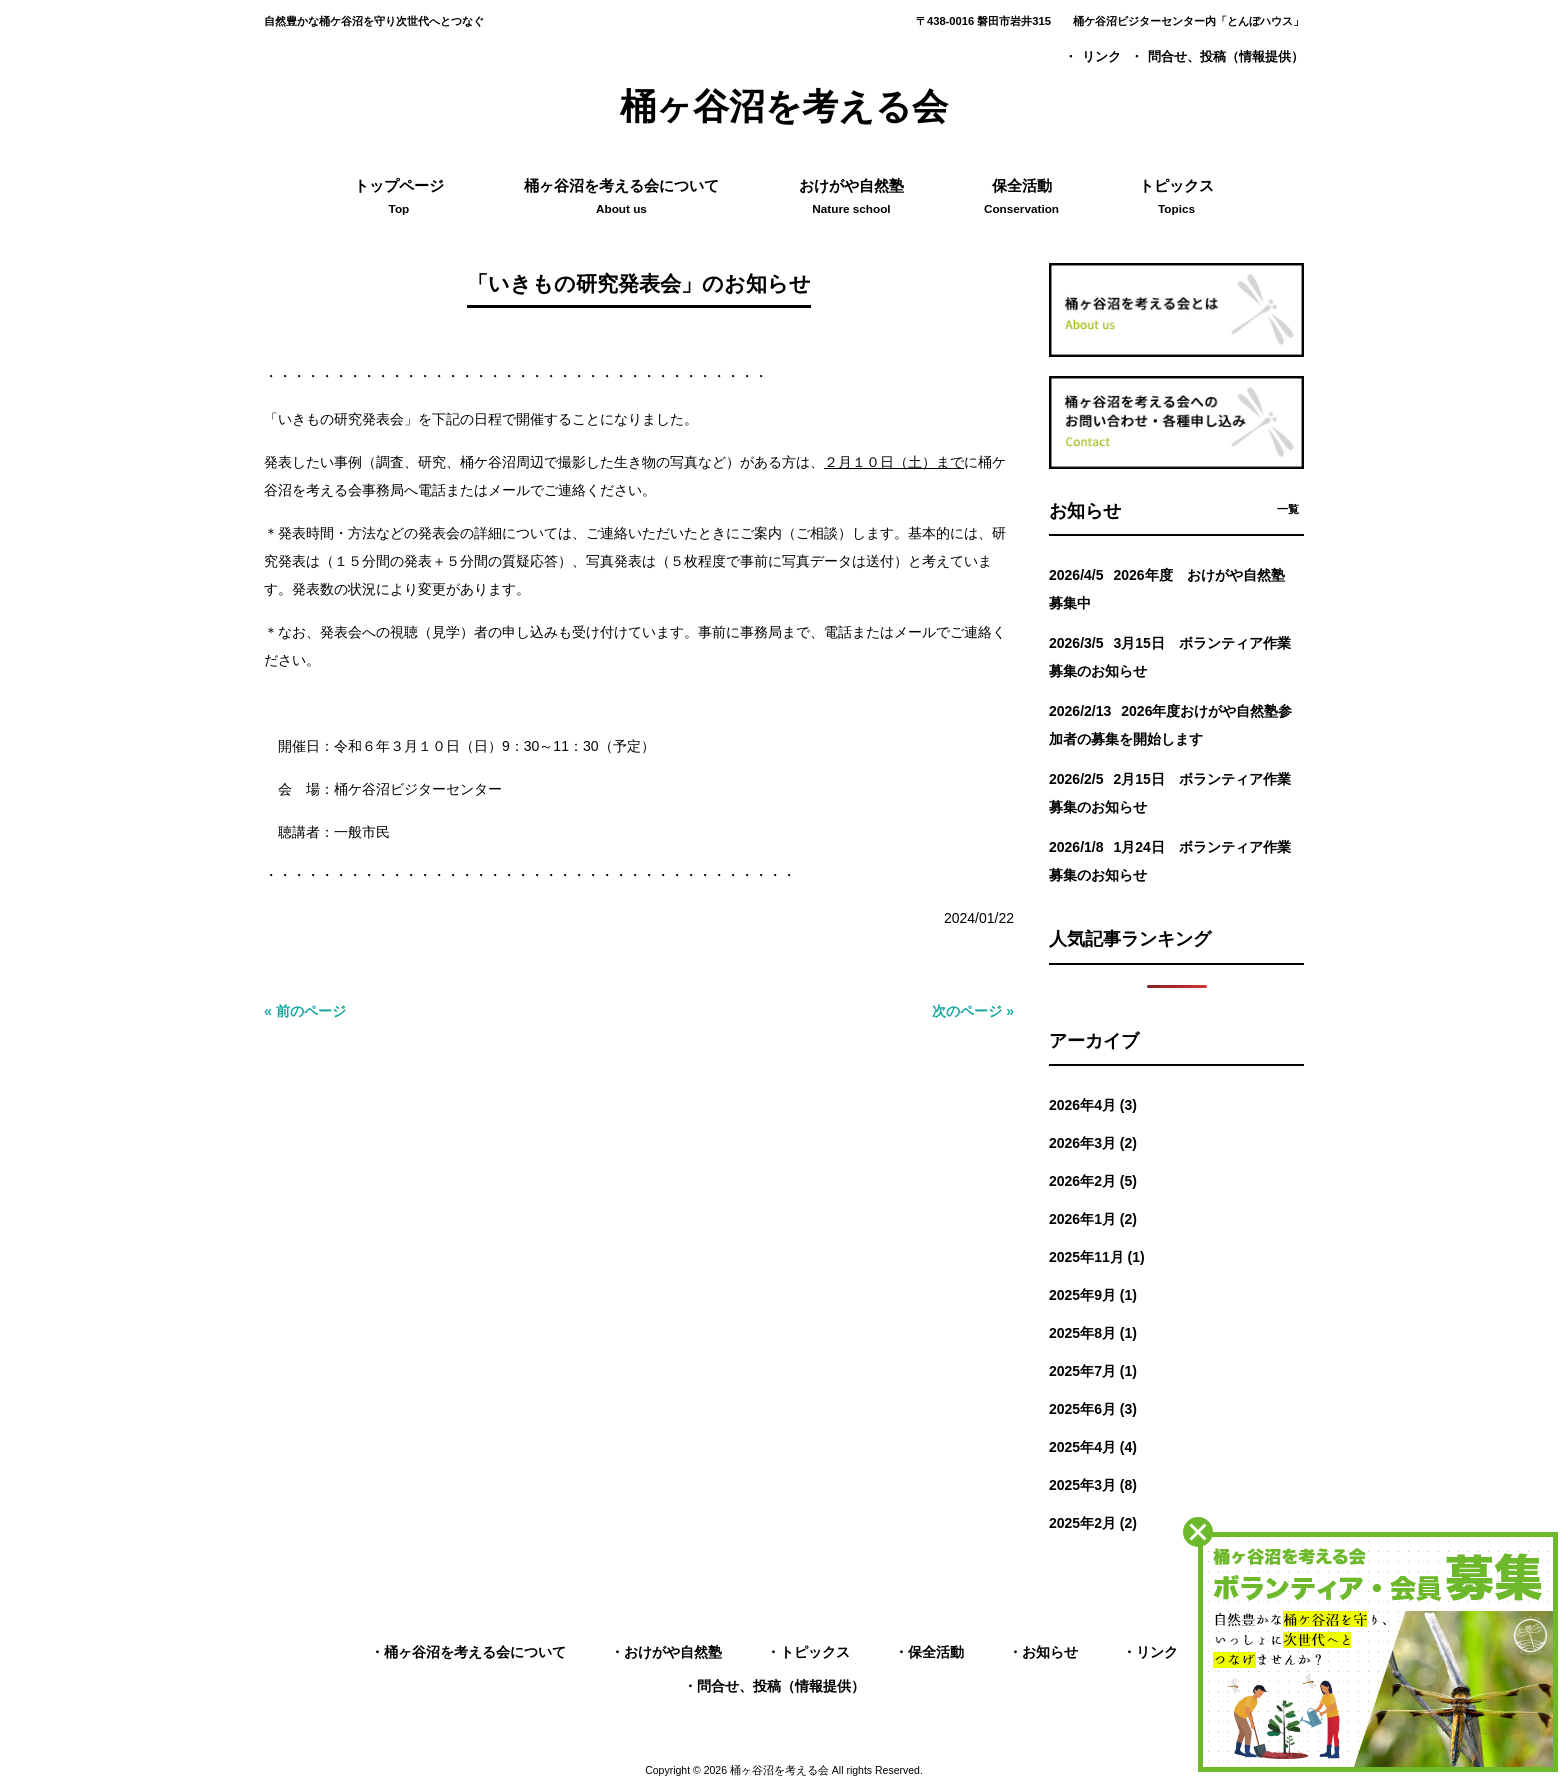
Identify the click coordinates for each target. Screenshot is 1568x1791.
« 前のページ (305, 1011)
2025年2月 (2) (1093, 1523)
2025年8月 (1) (1093, 1333)
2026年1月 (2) (1093, 1219)
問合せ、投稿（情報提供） (1226, 57)
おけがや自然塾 (673, 1652)
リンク (1101, 57)
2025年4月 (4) (1093, 1447)
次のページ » (973, 1011)
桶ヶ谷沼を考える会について (475, 1652)
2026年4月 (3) (1093, 1105)
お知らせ (1050, 1652)
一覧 (1288, 509)
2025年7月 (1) (1093, 1371)
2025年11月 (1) (1097, 1257)
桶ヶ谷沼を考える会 (784, 106)
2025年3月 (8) (1093, 1485)
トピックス (815, 1652)
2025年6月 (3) (1093, 1409)
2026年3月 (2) (1093, 1143)
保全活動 (936, 1652)
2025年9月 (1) (1093, 1295)
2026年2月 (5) (1093, 1181)
